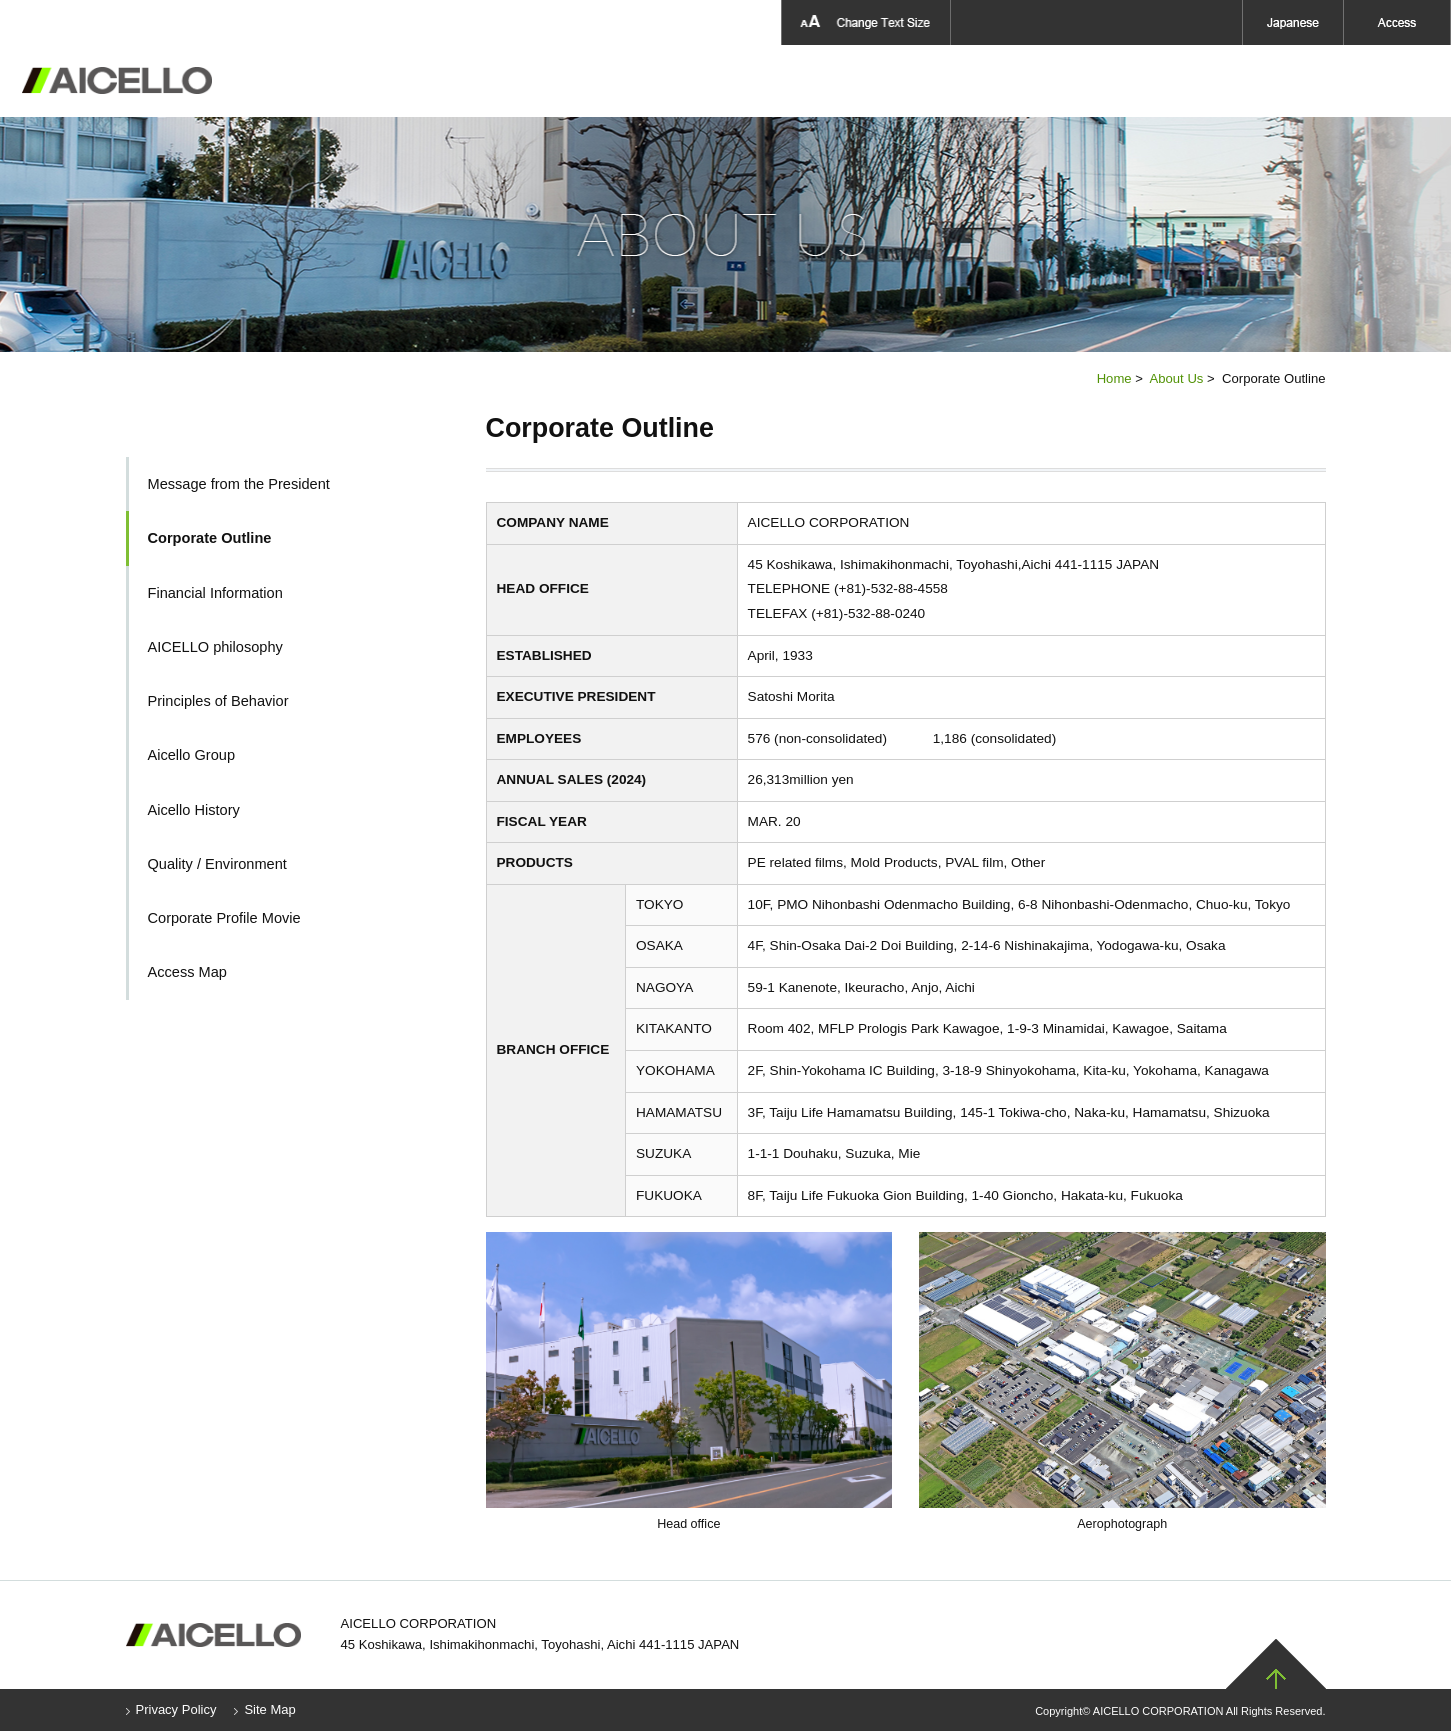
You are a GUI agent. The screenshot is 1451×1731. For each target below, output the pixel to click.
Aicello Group (1167, 81)
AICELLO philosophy (215, 647)
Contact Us (1388, 81)
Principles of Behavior (218, 701)
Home (1114, 378)
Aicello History (194, 810)
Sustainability (1024, 81)
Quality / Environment (217, 864)
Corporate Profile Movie (224, 918)
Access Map (187, 972)
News (1282, 81)
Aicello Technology (860, 81)
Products (709, 81)
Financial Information (215, 593)
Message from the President (239, 484)
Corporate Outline (210, 538)
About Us (594, 81)
